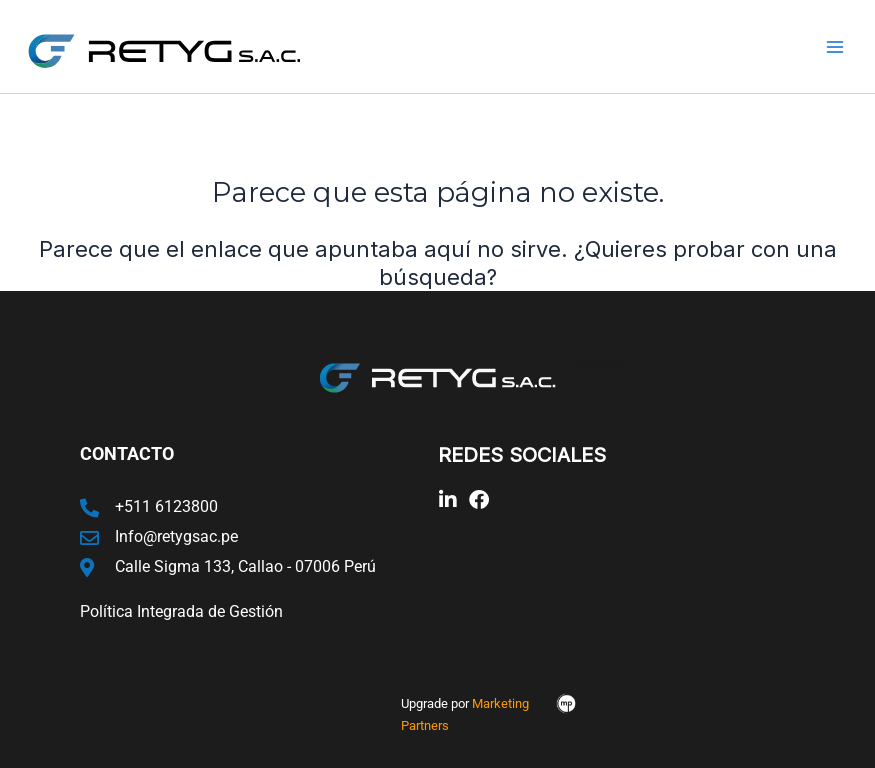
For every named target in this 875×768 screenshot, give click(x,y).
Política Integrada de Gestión (181, 611)
